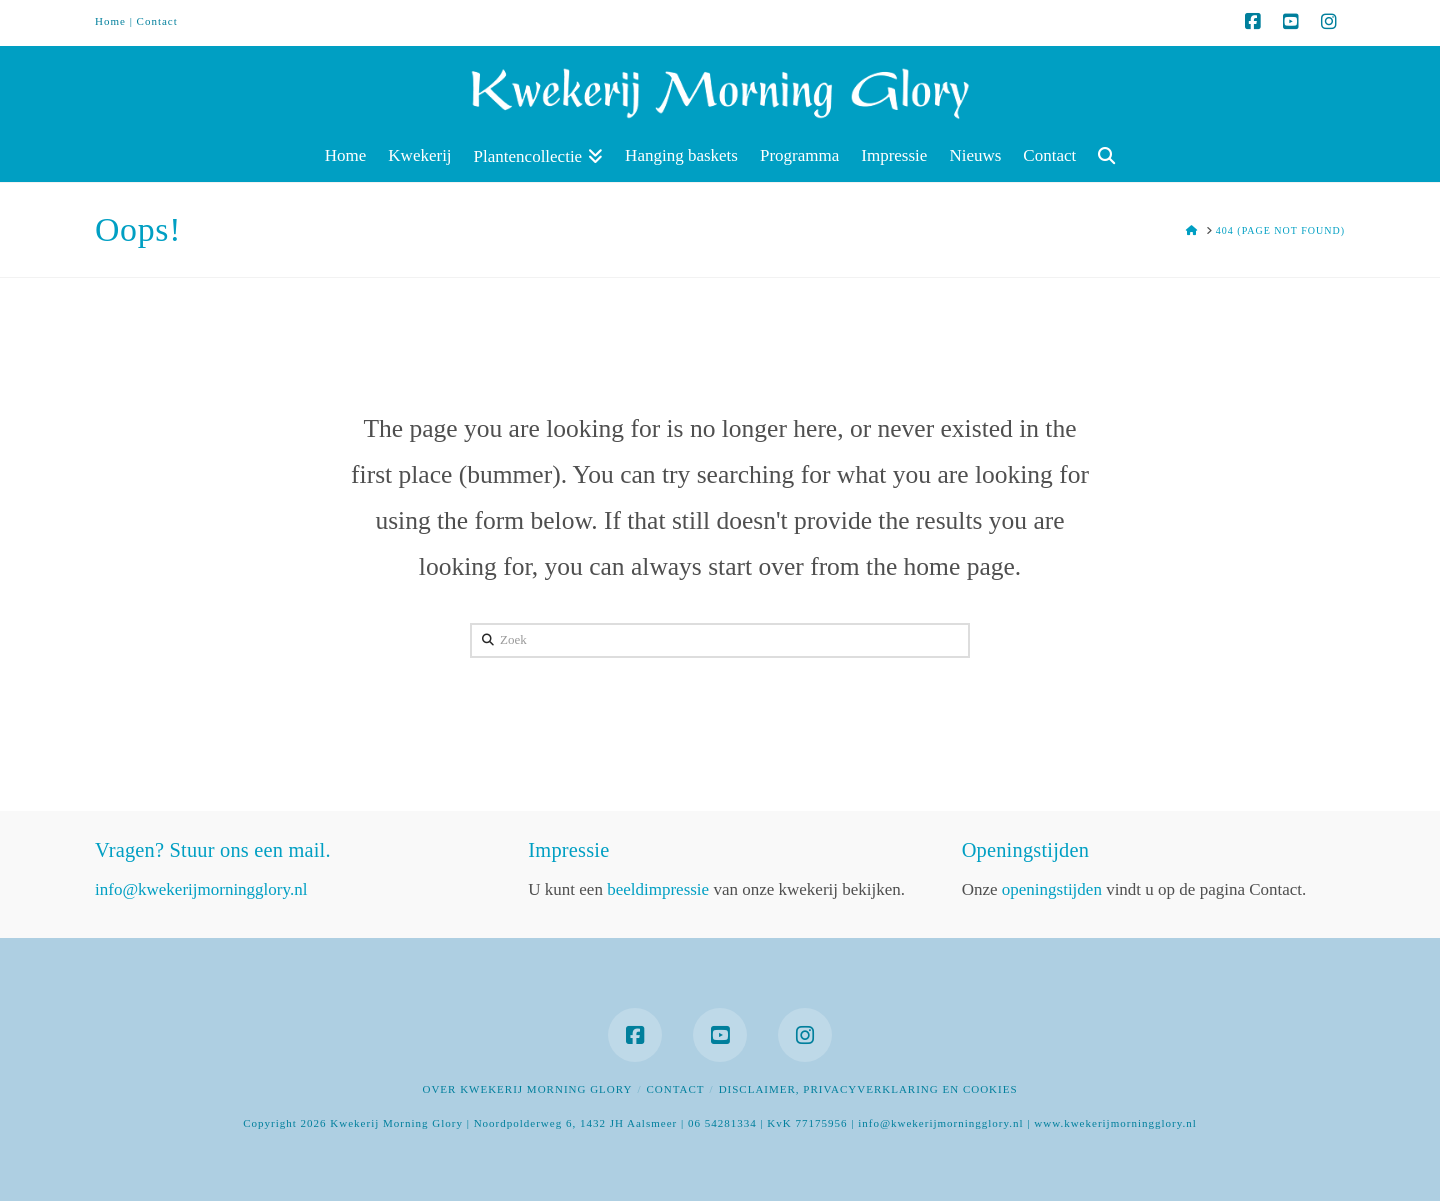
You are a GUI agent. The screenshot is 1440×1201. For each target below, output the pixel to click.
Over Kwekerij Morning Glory (527, 1089)
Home (110, 21)
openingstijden (1052, 889)
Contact (157, 21)
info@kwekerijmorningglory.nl (201, 889)
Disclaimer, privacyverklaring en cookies (868, 1089)
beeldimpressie (658, 889)
